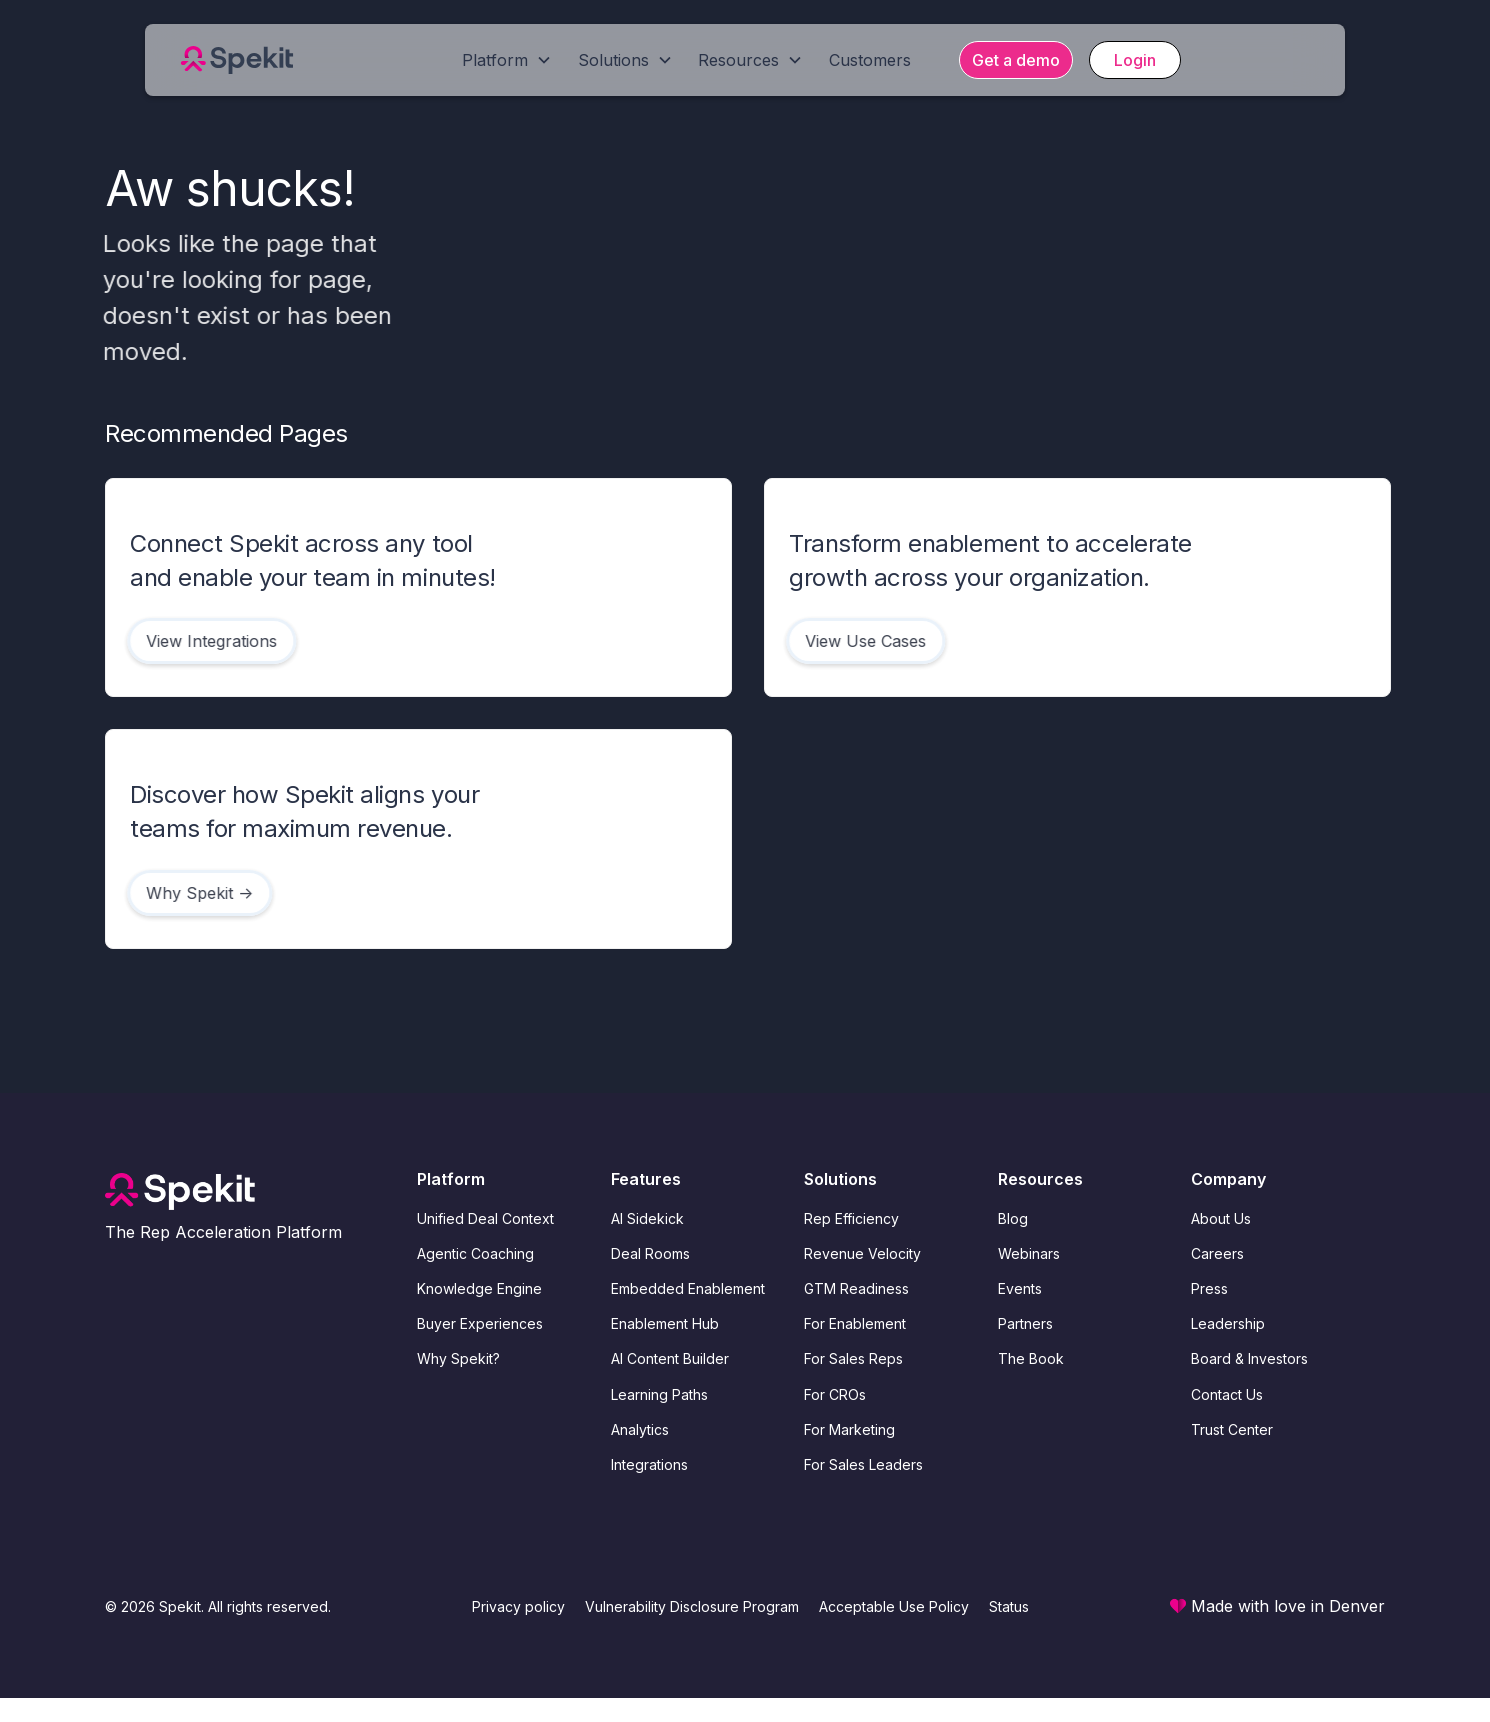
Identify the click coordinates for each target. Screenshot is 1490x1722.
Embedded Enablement (688, 1288)
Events (1020, 1288)
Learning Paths (659, 1394)
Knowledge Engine (479, 1288)
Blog (1013, 1218)
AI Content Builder (670, 1358)
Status (1009, 1606)
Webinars (1029, 1253)
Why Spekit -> (195, 893)
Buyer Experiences (480, 1323)
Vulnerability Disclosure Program (692, 1606)
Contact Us (1227, 1394)
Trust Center (1232, 1429)
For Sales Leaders (863, 1464)
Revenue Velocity (862, 1253)
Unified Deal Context (485, 1218)
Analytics (640, 1429)
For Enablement (855, 1323)
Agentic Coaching (475, 1253)
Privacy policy (518, 1606)
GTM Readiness (856, 1288)
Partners (1025, 1323)
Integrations (649, 1464)
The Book (1031, 1358)
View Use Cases (861, 641)
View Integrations (207, 641)
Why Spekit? (458, 1358)
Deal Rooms (650, 1253)
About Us (1221, 1218)
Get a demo (1016, 60)
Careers (1217, 1253)
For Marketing (849, 1429)
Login (1135, 60)
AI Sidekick (647, 1218)
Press (1209, 1288)
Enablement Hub (665, 1323)
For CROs (835, 1394)
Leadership (1228, 1323)
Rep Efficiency (851, 1218)
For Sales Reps (853, 1358)
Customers (870, 60)
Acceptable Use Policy (894, 1606)
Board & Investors (1249, 1358)
